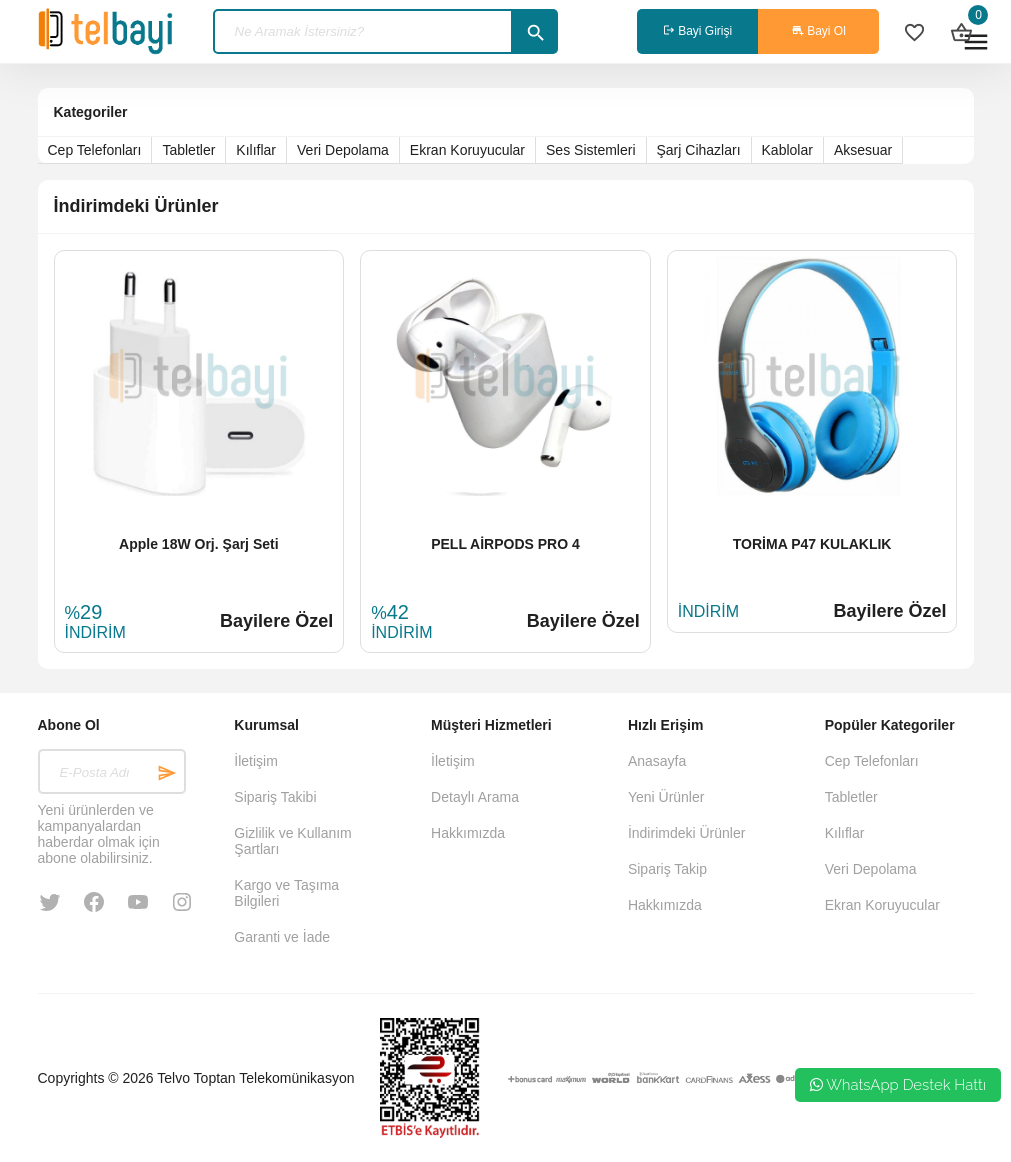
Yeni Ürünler (666, 797)
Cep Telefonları (95, 150)
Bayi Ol (819, 31)
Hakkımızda (468, 833)
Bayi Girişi (697, 31)
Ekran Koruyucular (467, 150)
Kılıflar (256, 150)
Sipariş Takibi (275, 797)
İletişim (256, 761)
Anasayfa (657, 761)
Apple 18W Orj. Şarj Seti (199, 544)
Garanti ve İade (282, 937)
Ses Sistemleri (590, 150)
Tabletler (188, 150)
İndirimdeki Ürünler (686, 833)
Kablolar (787, 150)
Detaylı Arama (475, 797)
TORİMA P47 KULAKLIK (812, 544)
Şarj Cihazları (699, 150)
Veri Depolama (343, 150)
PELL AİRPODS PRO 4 (505, 544)
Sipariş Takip (667, 869)
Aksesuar (863, 150)
